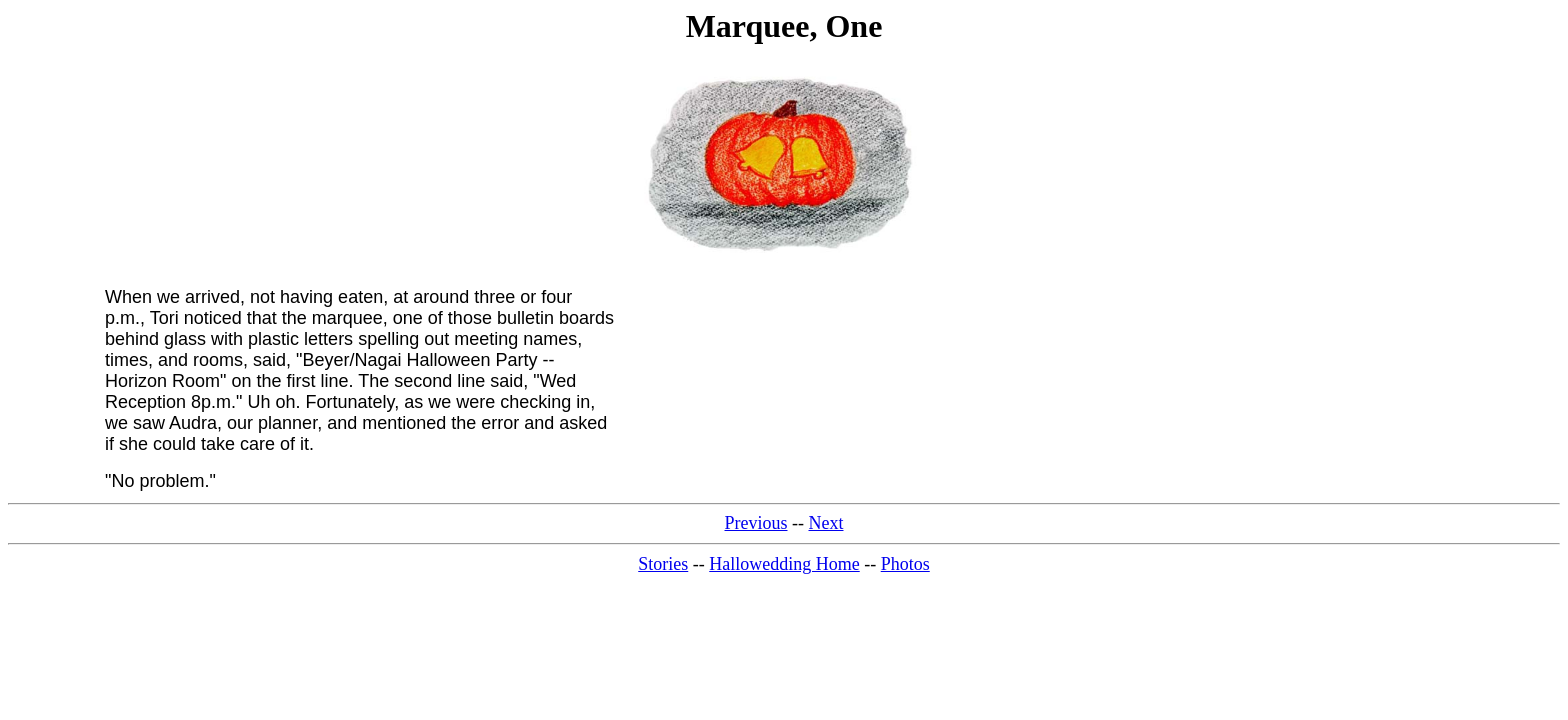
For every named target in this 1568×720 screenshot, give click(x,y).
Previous (756, 523)
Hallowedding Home (784, 564)
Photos (905, 564)
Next (826, 523)
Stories (663, 564)
